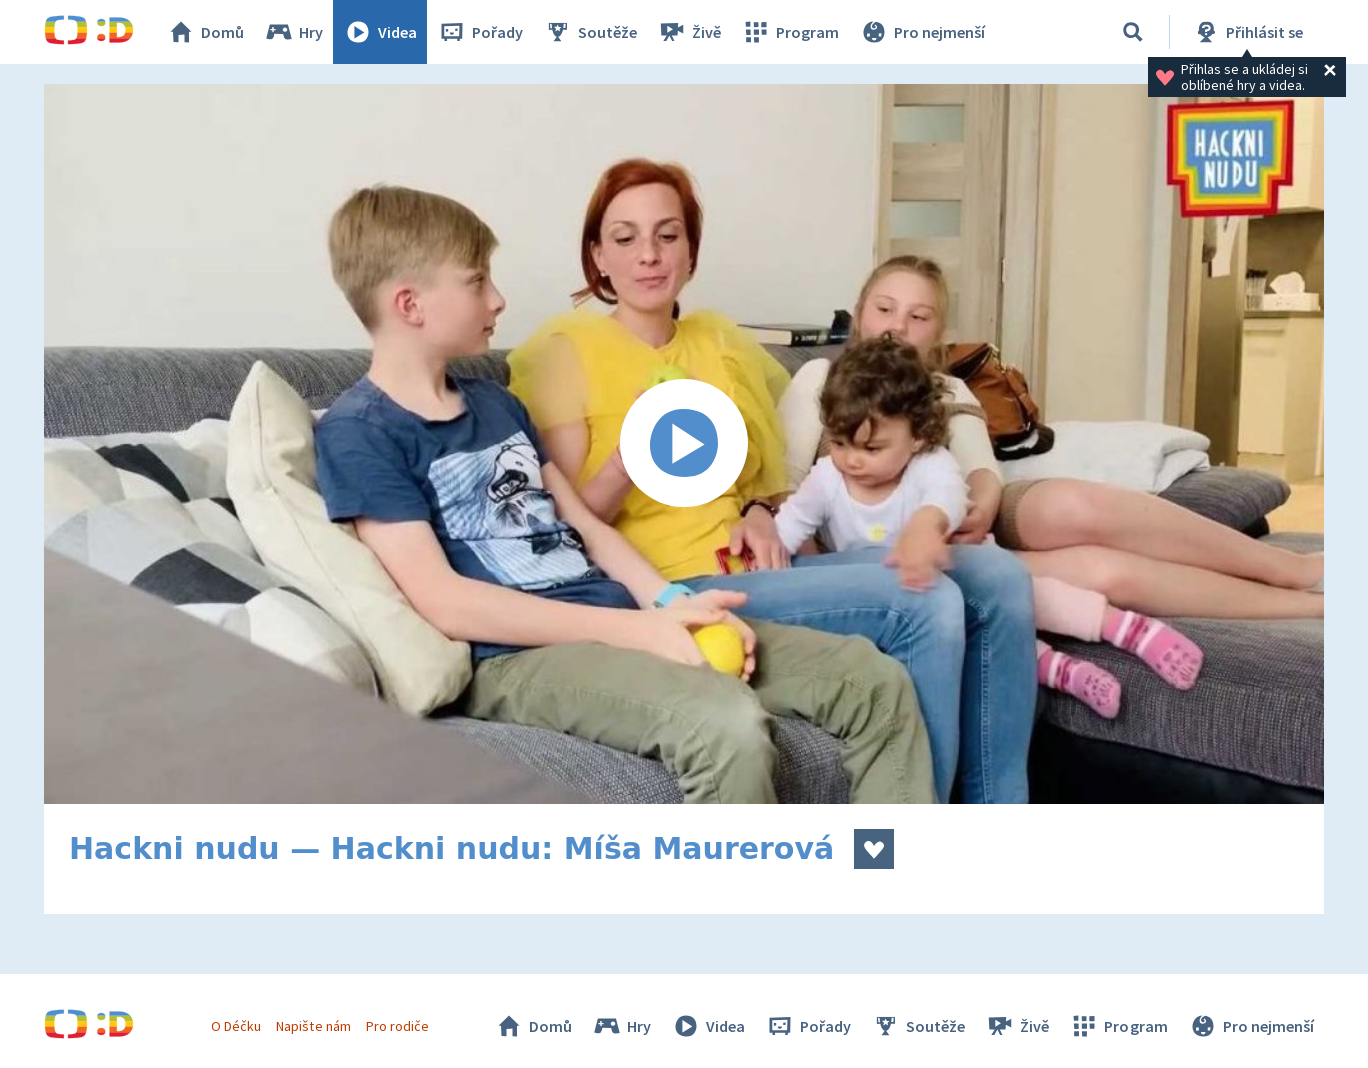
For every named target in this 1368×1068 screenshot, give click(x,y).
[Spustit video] (684, 444)
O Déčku (236, 1026)
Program (790, 32)
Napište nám (313, 1026)
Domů (205, 32)
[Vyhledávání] (1133, 32)
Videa (380, 32)
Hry (293, 32)
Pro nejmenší (922, 32)
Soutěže (590, 32)
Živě (689, 32)
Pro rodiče (397, 1026)
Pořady (480, 32)
